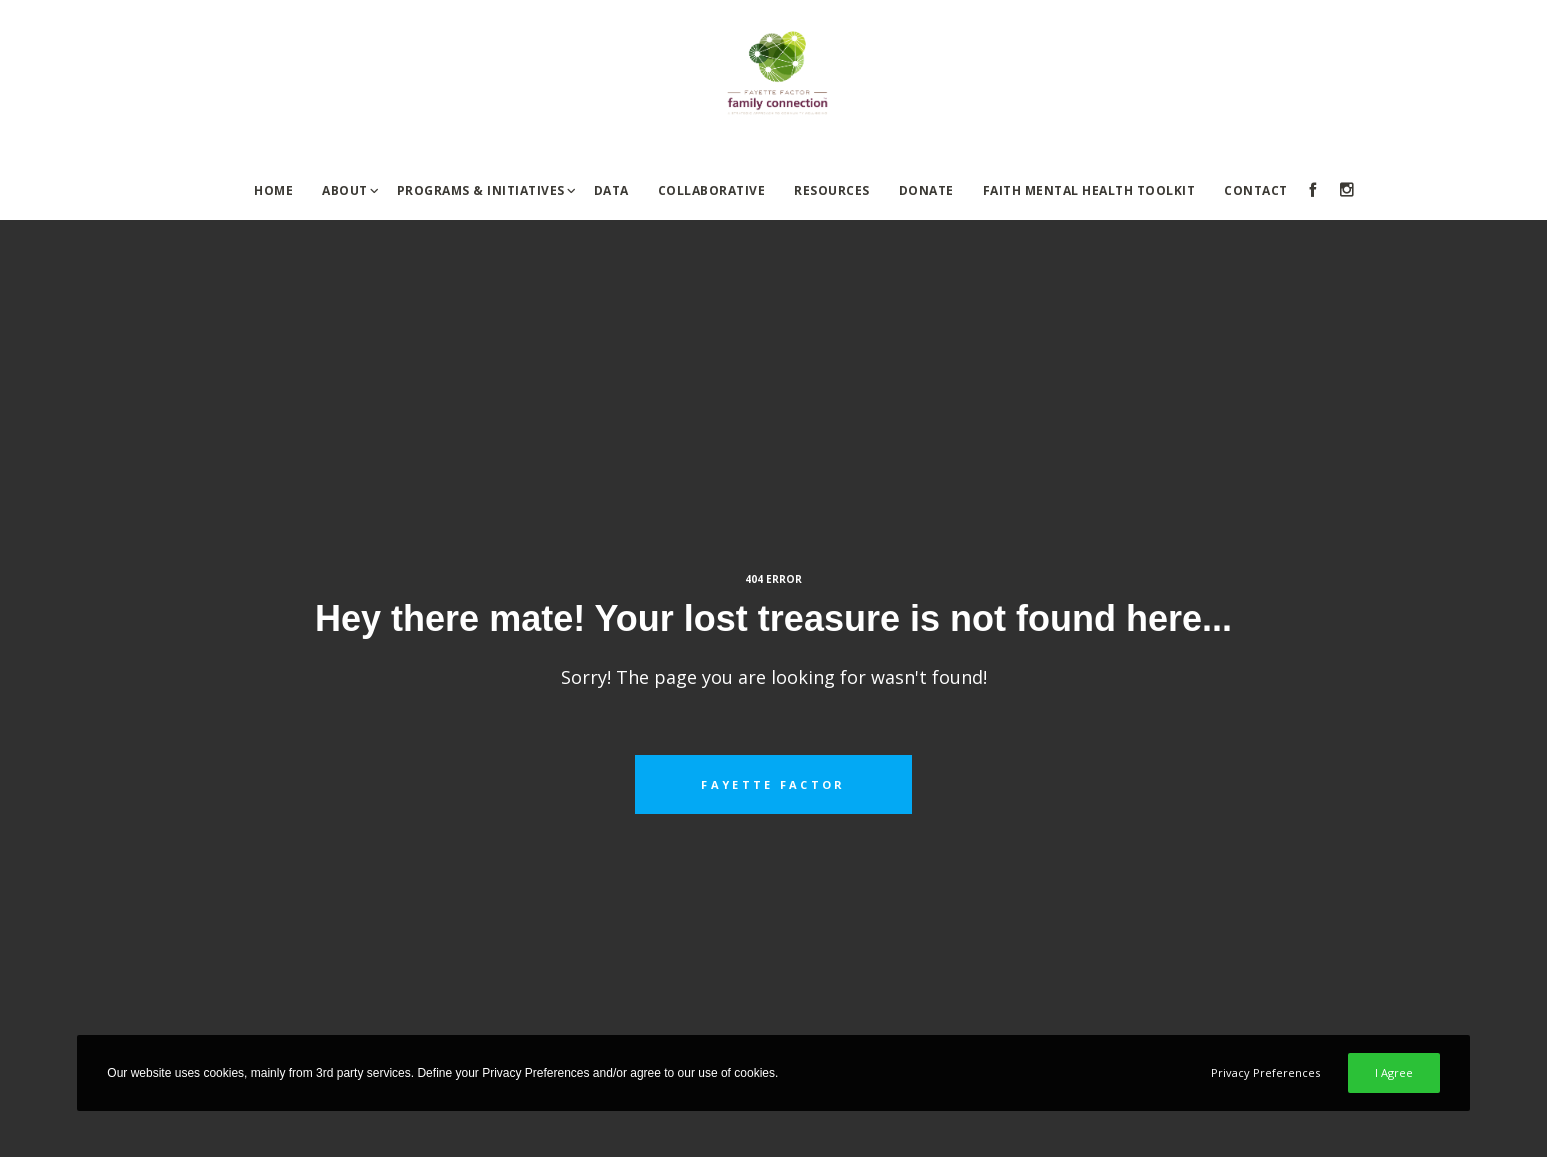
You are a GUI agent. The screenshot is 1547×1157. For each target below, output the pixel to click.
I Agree (1394, 1072)
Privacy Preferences (1265, 1072)
